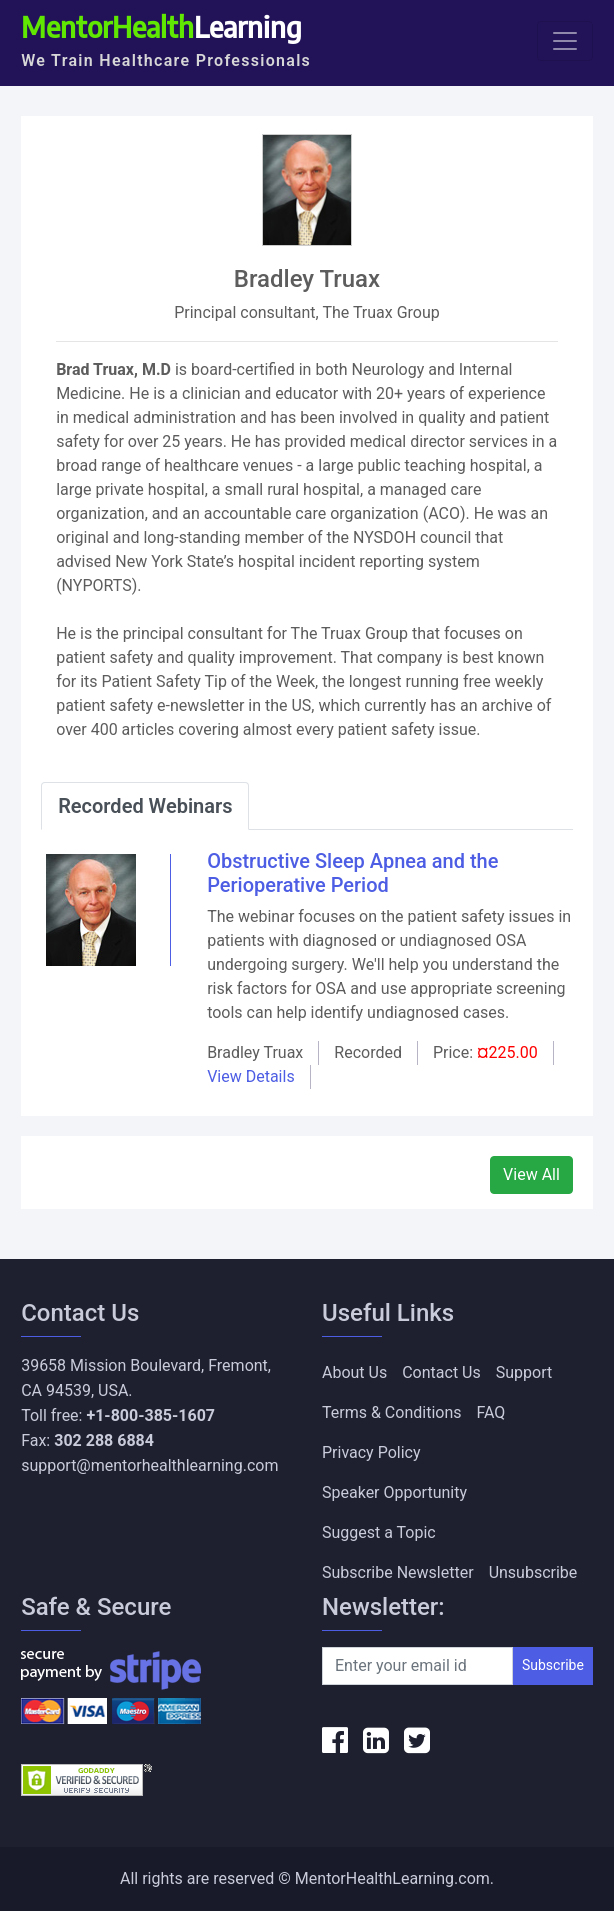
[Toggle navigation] (565, 41)
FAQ (491, 1412)
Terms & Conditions (392, 1412)
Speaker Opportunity (394, 1492)
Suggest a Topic (379, 1532)
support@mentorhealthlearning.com (149, 1465)
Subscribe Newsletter (398, 1572)
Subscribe (553, 1665)
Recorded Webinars (145, 806)
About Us (354, 1372)
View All (531, 1174)
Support (524, 1372)
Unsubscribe (533, 1572)
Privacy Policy (371, 1452)
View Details (251, 1076)
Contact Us (441, 1372)
